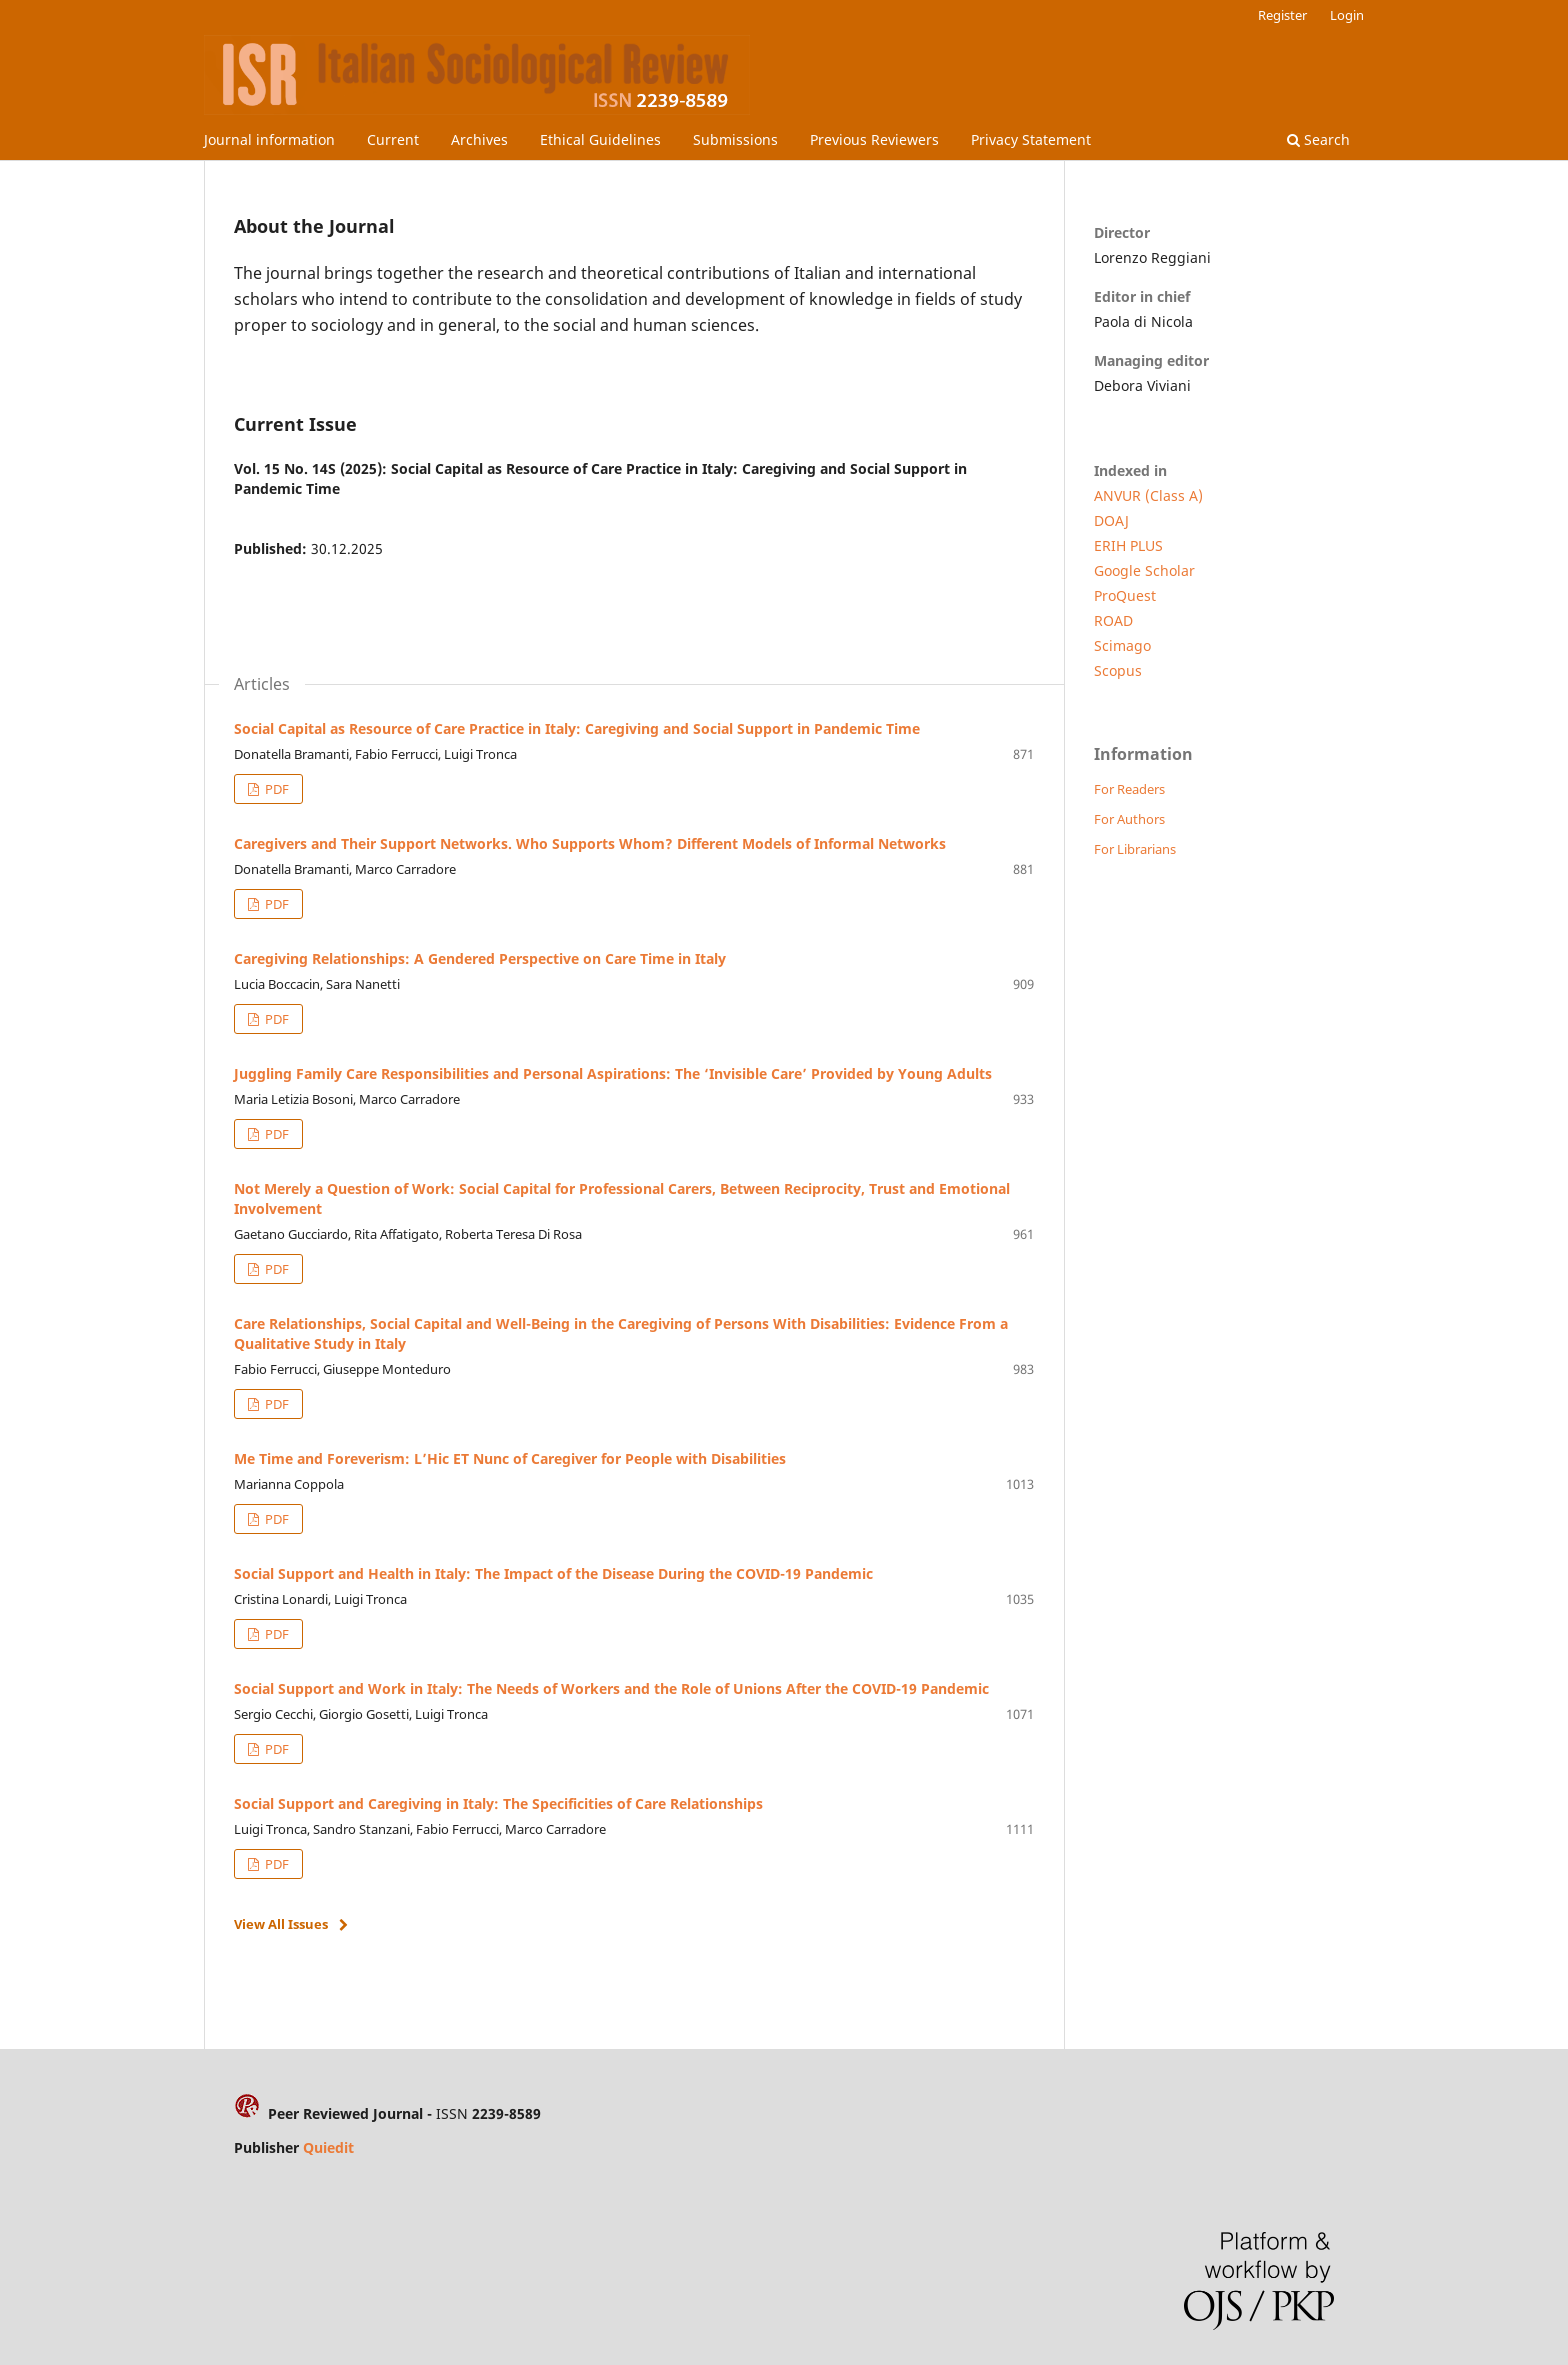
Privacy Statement (1031, 139)
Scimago (1122, 645)
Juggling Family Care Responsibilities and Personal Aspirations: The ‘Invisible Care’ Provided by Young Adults (613, 1073)
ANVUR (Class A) (1148, 495)
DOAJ (1111, 520)
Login (1347, 15)
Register (1282, 15)
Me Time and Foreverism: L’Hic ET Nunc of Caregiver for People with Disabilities (510, 1458)
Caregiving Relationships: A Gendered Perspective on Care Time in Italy (480, 958)
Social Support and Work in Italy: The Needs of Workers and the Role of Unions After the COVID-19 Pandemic (611, 1688)
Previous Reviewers (874, 139)
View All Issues (281, 1924)
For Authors (1129, 819)
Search (1318, 139)
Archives (479, 139)
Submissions (735, 139)
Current (393, 139)
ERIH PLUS (1128, 545)
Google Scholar (1144, 570)
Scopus (1118, 670)
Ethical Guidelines (600, 139)
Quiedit (328, 2147)
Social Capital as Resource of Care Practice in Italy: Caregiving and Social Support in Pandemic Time (577, 728)
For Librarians (1135, 849)
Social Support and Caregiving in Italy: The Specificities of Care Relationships (498, 1803)
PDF (275, 789)
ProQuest (1125, 595)
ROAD (1113, 620)
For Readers (1129, 789)
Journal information (269, 139)
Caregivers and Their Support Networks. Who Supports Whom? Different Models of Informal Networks (590, 843)
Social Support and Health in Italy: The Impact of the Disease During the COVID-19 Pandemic (553, 1573)
